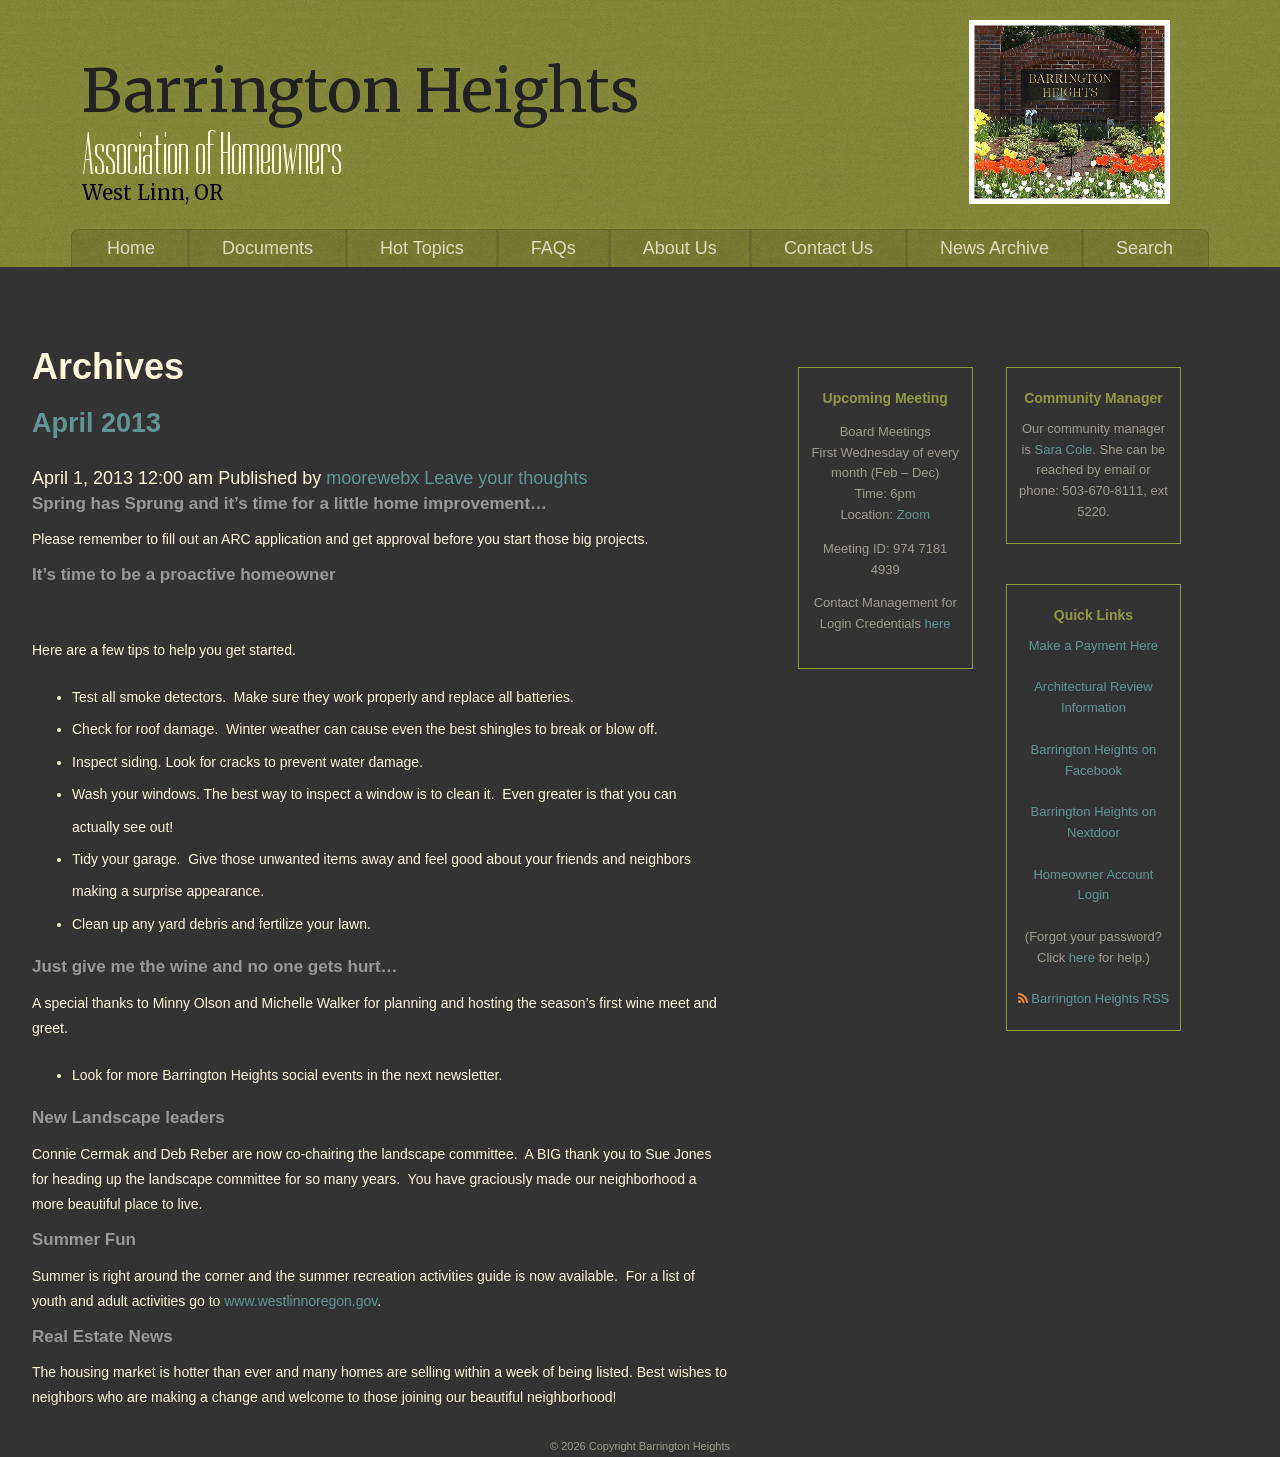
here (938, 623)
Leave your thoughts (505, 478)
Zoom (913, 514)
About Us (680, 248)
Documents (267, 248)
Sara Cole (1064, 449)
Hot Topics (422, 248)
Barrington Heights (360, 90)
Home (131, 248)
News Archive (994, 248)
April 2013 (96, 423)
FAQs (553, 248)
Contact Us (828, 248)
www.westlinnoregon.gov (300, 1301)
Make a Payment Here (1093, 645)
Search (1144, 248)
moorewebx (372, 478)
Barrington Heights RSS (1094, 998)
